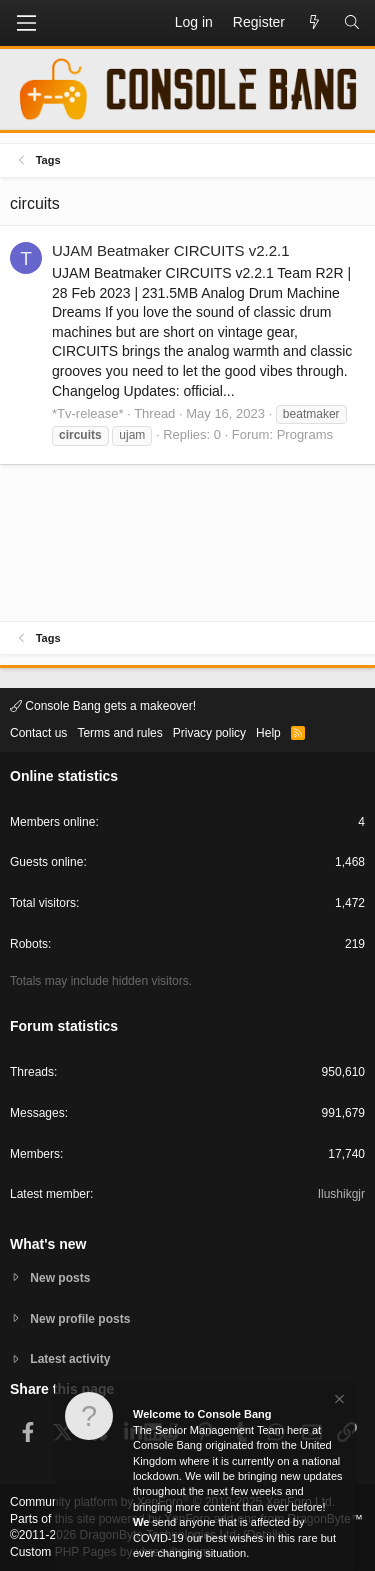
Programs (305, 434)
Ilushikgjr (341, 1194)
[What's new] (314, 23)
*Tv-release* (88, 413)
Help (268, 733)
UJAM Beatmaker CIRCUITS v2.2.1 (171, 250)
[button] (26, 23)
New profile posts (80, 1319)
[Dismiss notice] (338, 1401)
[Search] (352, 23)
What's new (48, 1244)
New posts (60, 1278)
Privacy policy (209, 733)
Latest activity (70, 1359)
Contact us (38, 733)
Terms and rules (119, 733)
